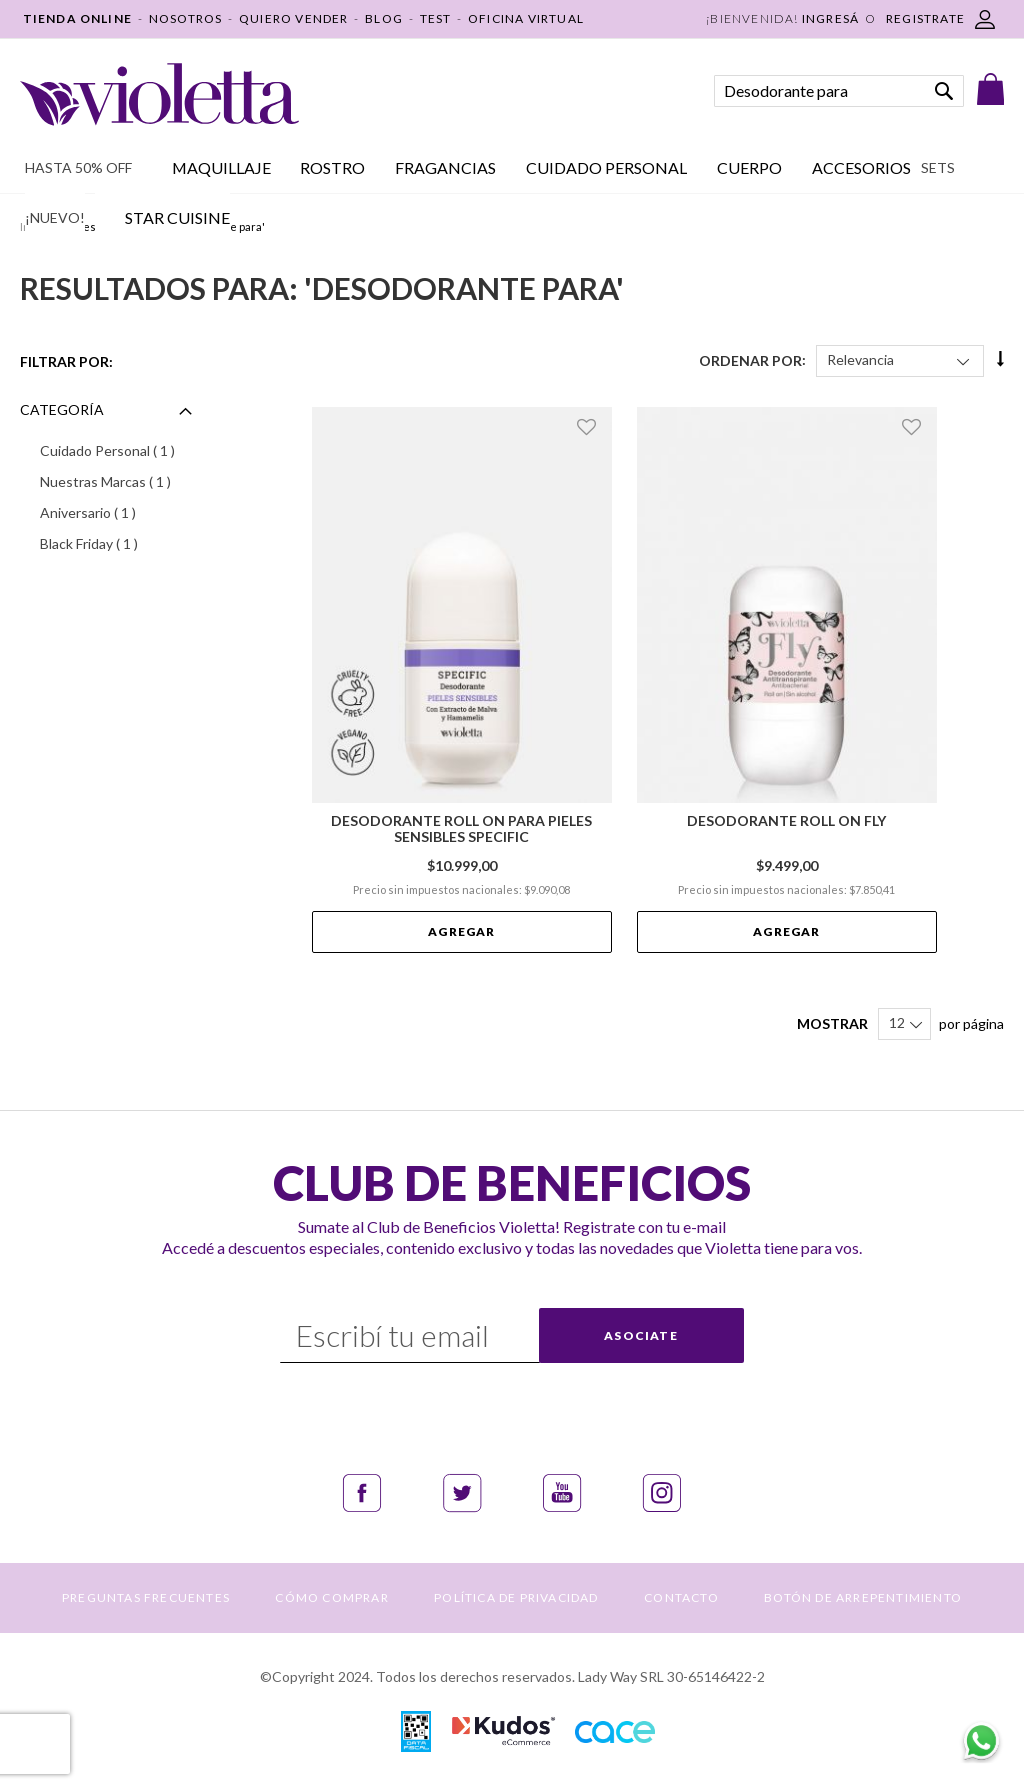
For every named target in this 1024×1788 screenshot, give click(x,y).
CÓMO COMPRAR (331, 1597)
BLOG (384, 18)
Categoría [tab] (62, 409)
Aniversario (114, 512)
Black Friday (115, 543)
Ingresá (830, 18)
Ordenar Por (750, 359)
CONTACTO (681, 1597)
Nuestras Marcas (120, 481)
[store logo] (159, 94)
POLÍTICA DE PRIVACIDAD (516, 1597)
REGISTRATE (925, 18)
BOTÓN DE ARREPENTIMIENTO (863, 1597)
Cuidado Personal (120, 450)
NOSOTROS (186, 18)
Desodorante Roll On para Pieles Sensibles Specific (461, 829)
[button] (589, 427)
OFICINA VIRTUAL (526, 18)
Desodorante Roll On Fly (786, 821)
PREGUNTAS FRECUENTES (146, 1597)
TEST (436, 18)
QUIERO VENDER (294, 18)
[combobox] (839, 91)
